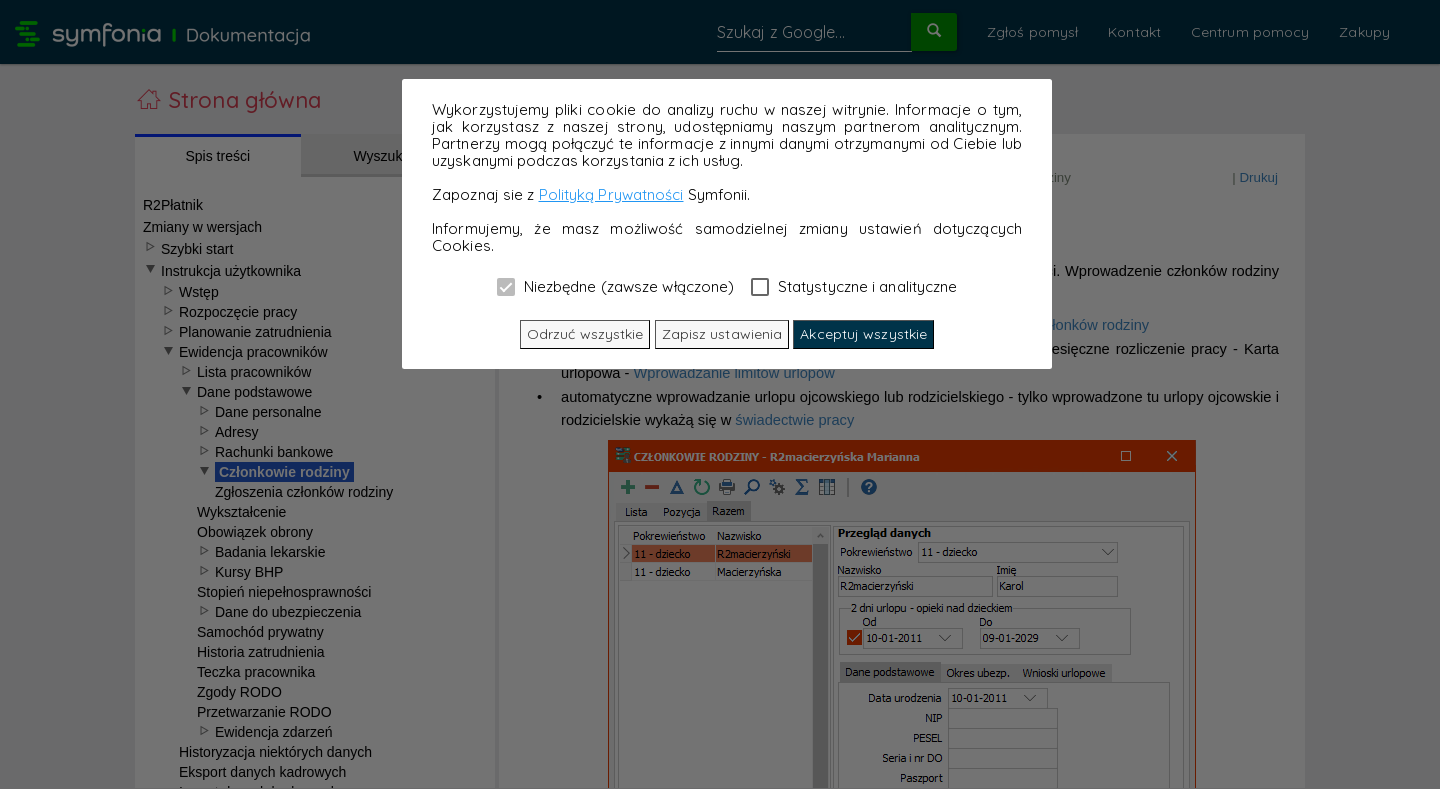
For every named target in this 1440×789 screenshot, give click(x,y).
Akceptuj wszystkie (863, 334)
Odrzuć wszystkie (585, 334)
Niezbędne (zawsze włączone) (616, 286)
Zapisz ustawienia (722, 334)
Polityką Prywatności (611, 194)
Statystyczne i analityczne (854, 286)
